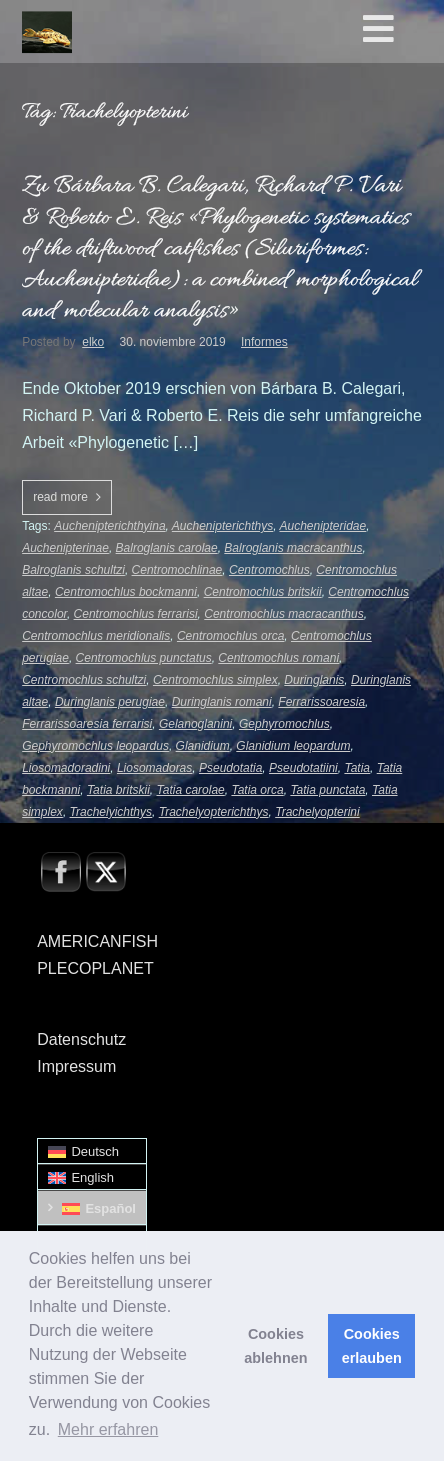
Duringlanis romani (222, 702)
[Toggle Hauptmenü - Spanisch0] (399, 30)
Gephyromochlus (284, 724)
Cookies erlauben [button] (372, 1346)
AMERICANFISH (97, 941)
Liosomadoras (154, 768)
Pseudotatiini (303, 768)
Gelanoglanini (195, 724)
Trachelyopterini (317, 812)
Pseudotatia (230, 768)
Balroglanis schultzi (73, 570)
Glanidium (203, 746)
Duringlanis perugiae (110, 702)
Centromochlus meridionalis (96, 636)
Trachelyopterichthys (214, 812)
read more (60, 497)
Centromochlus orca (230, 636)
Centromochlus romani (278, 658)
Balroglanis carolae (167, 548)
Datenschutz (81, 1039)
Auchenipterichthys (222, 526)
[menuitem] (92, 1151)
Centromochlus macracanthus (283, 614)
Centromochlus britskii (263, 592)
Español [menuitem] (110, 1208)
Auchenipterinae (65, 548)
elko (93, 342)
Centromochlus (269, 570)
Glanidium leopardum (293, 746)
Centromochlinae (177, 570)
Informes (264, 342)
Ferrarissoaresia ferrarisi (87, 724)
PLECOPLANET (95, 968)
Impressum (76, 1066)
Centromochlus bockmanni (126, 592)
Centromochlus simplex (215, 680)
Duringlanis (314, 680)
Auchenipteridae (322, 526)
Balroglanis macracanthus (293, 548)
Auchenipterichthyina (109, 526)
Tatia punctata (327, 790)
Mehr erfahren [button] (108, 1429)
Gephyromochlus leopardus (95, 746)
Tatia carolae (190, 790)
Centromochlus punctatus (144, 658)
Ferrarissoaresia (321, 702)
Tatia (357, 768)
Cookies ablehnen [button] (275, 1346)
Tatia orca (257, 790)
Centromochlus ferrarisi (136, 614)
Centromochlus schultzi (84, 680)
